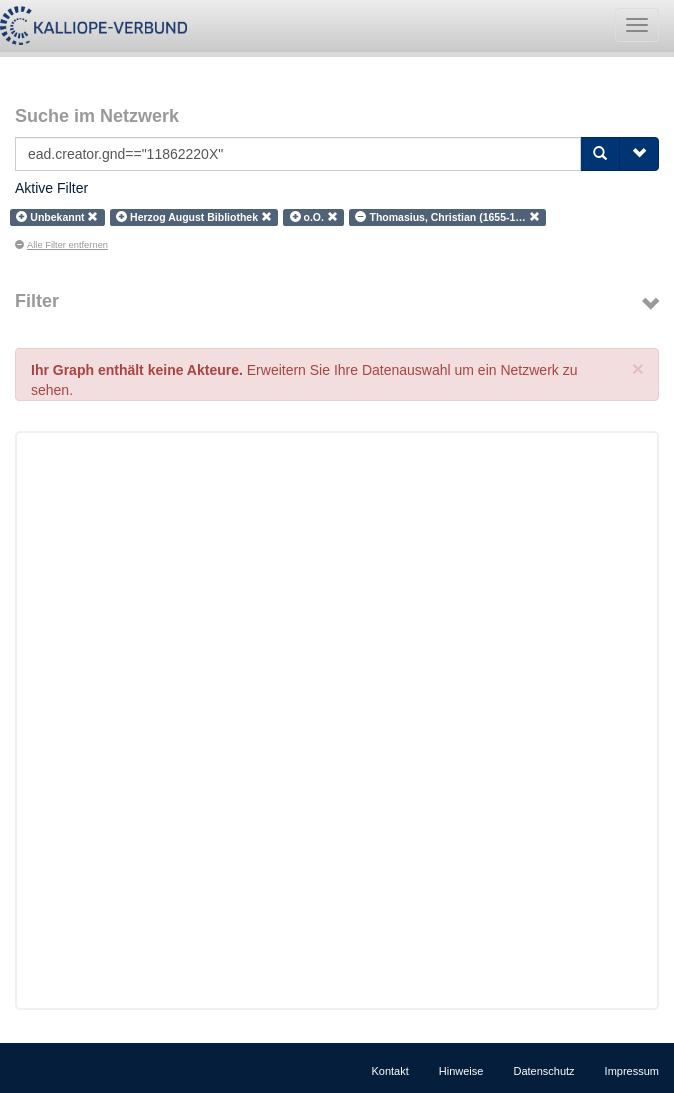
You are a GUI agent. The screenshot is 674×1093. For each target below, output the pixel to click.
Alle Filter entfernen (61, 245)
